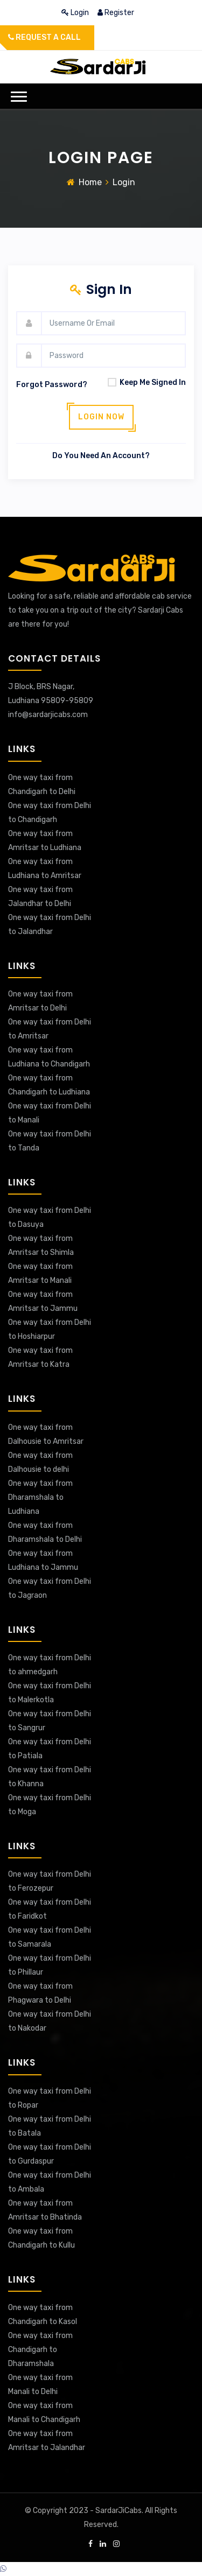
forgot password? (51, 384)
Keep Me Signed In (143, 382)
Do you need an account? (101, 455)
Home (90, 182)
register (115, 12)
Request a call (44, 37)
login (75, 12)
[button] (18, 96)
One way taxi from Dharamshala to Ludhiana (40, 1497)
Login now (101, 417)
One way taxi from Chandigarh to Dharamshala (40, 2349)
